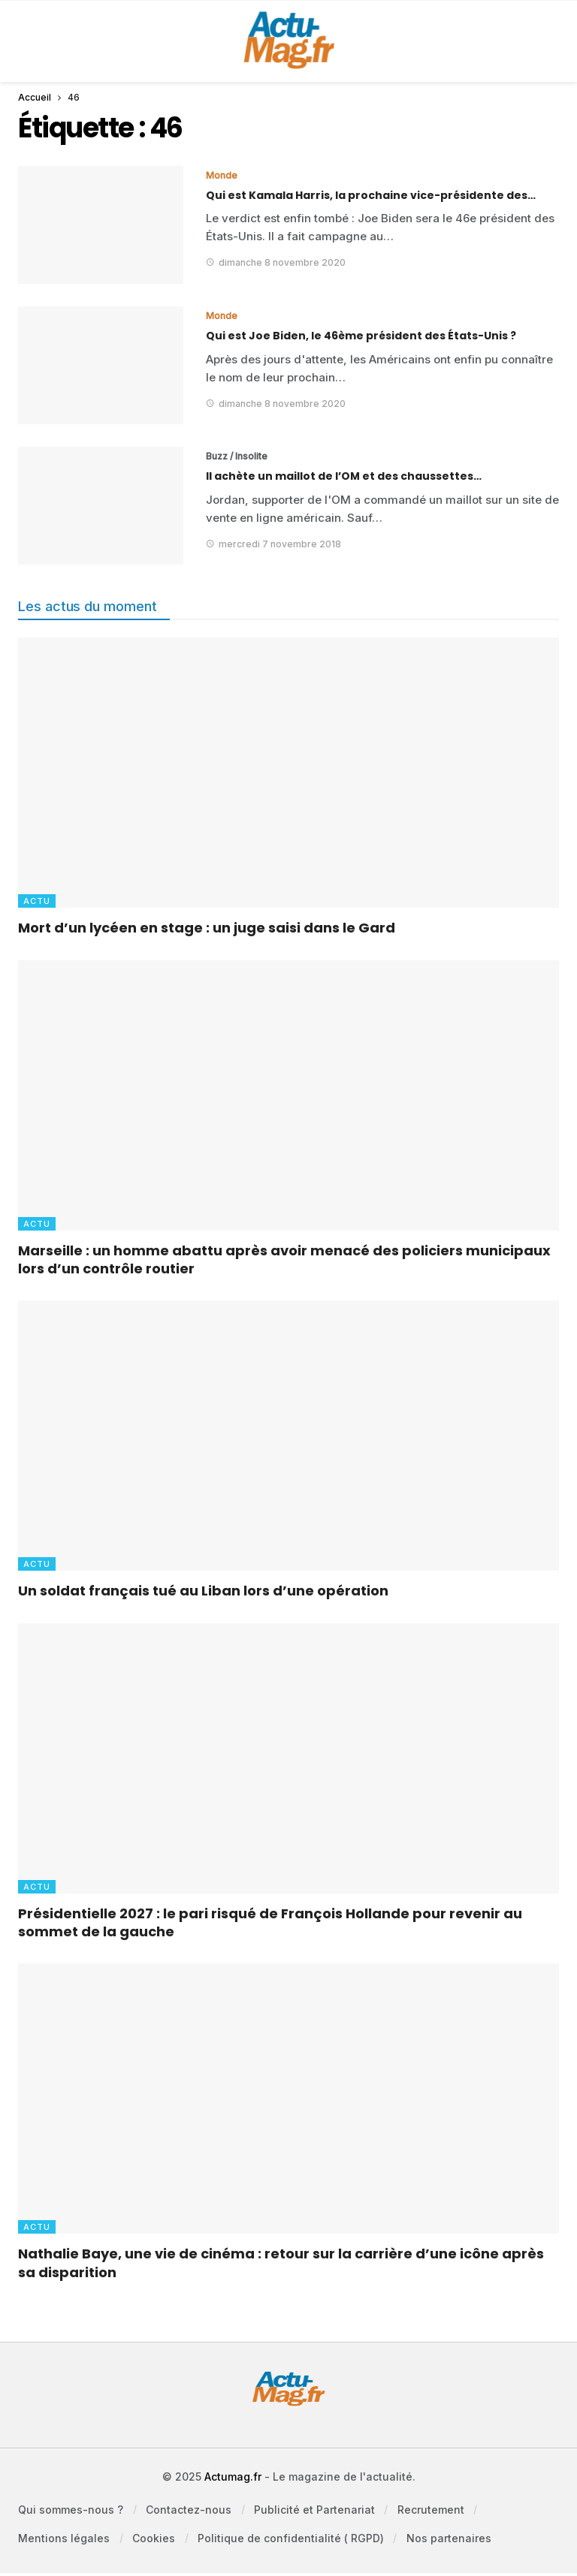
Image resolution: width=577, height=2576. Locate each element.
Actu (36, 901)
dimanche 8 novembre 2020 (276, 262)
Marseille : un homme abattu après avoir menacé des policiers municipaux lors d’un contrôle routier (284, 1259)
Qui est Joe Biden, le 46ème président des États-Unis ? (361, 335)
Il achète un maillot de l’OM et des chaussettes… (344, 476)
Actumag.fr (232, 2476)
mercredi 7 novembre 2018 (273, 544)
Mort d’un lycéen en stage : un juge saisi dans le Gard (206, 927)
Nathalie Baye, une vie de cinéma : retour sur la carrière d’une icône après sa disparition (281, 2262)
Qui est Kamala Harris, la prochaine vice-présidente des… (371, 195)
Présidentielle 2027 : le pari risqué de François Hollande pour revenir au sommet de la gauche (270, 1922)
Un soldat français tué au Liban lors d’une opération (203, 1590)
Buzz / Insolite (236, 456)
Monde (221, 175)
